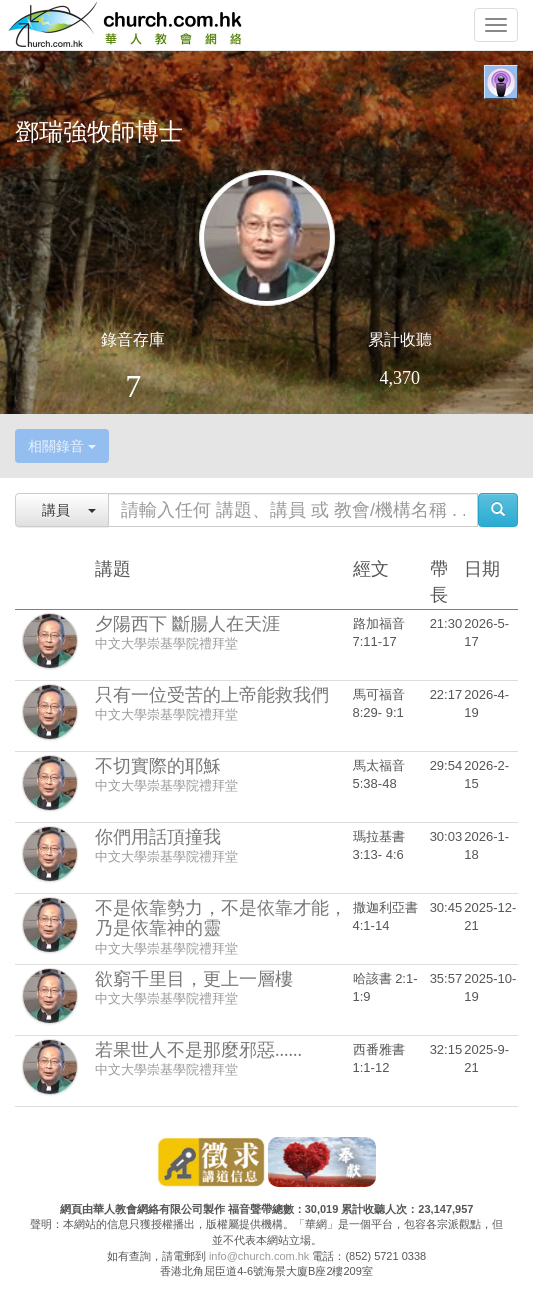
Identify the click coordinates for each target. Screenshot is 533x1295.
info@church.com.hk (259, 1256)
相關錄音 (62, 446)
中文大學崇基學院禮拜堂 (166, 643)
